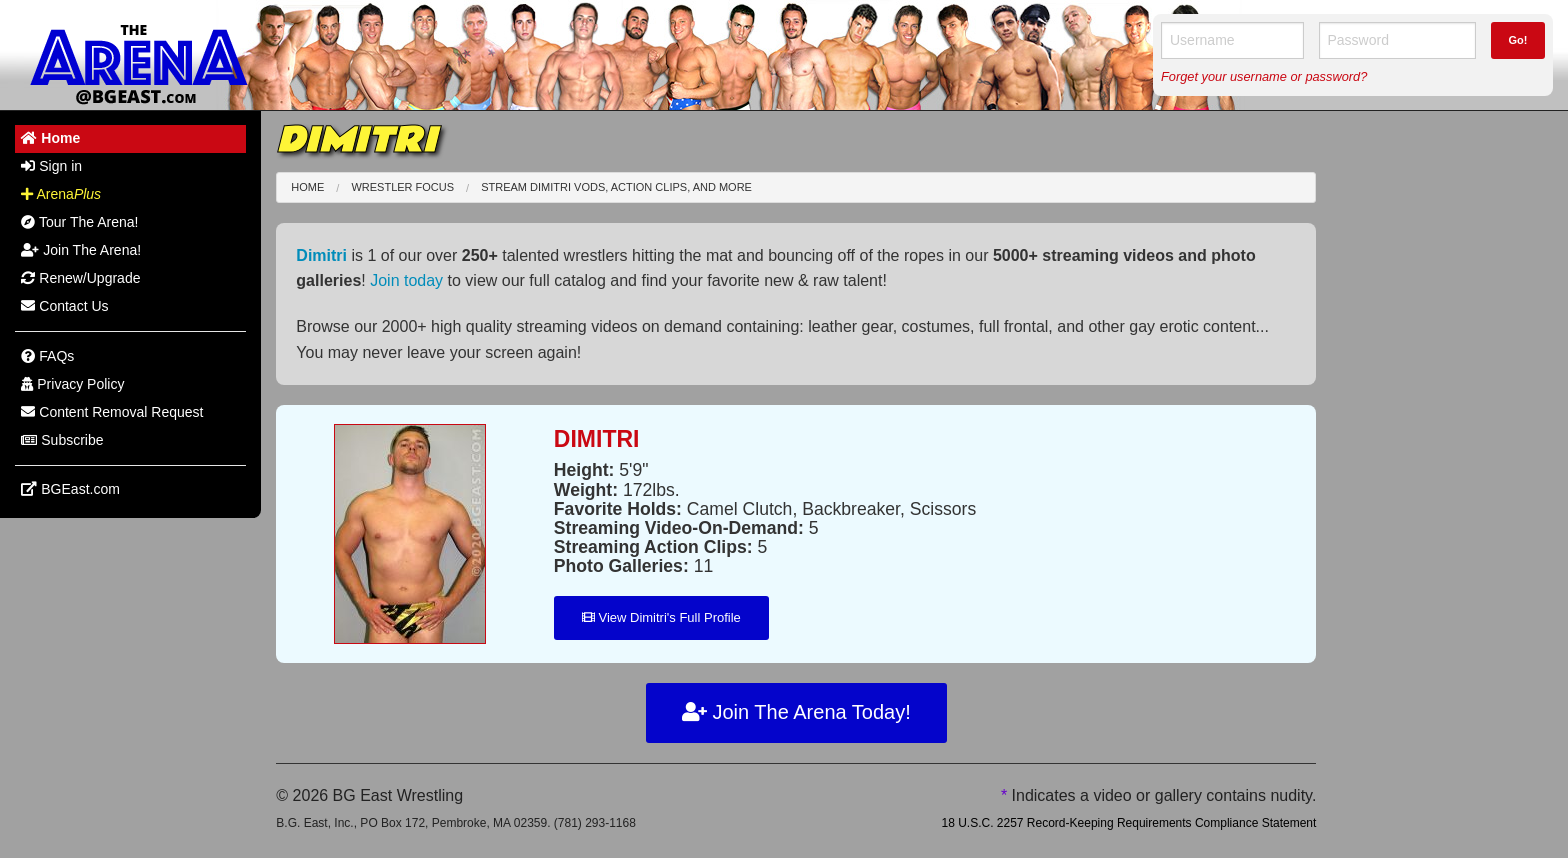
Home (307, 187)
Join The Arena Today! (796, 712)
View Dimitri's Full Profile (661, 617)
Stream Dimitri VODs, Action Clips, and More (616, 187)
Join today (406, 280)
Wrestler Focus (402, 187)
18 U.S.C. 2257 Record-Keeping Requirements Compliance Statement (1128, 823)
